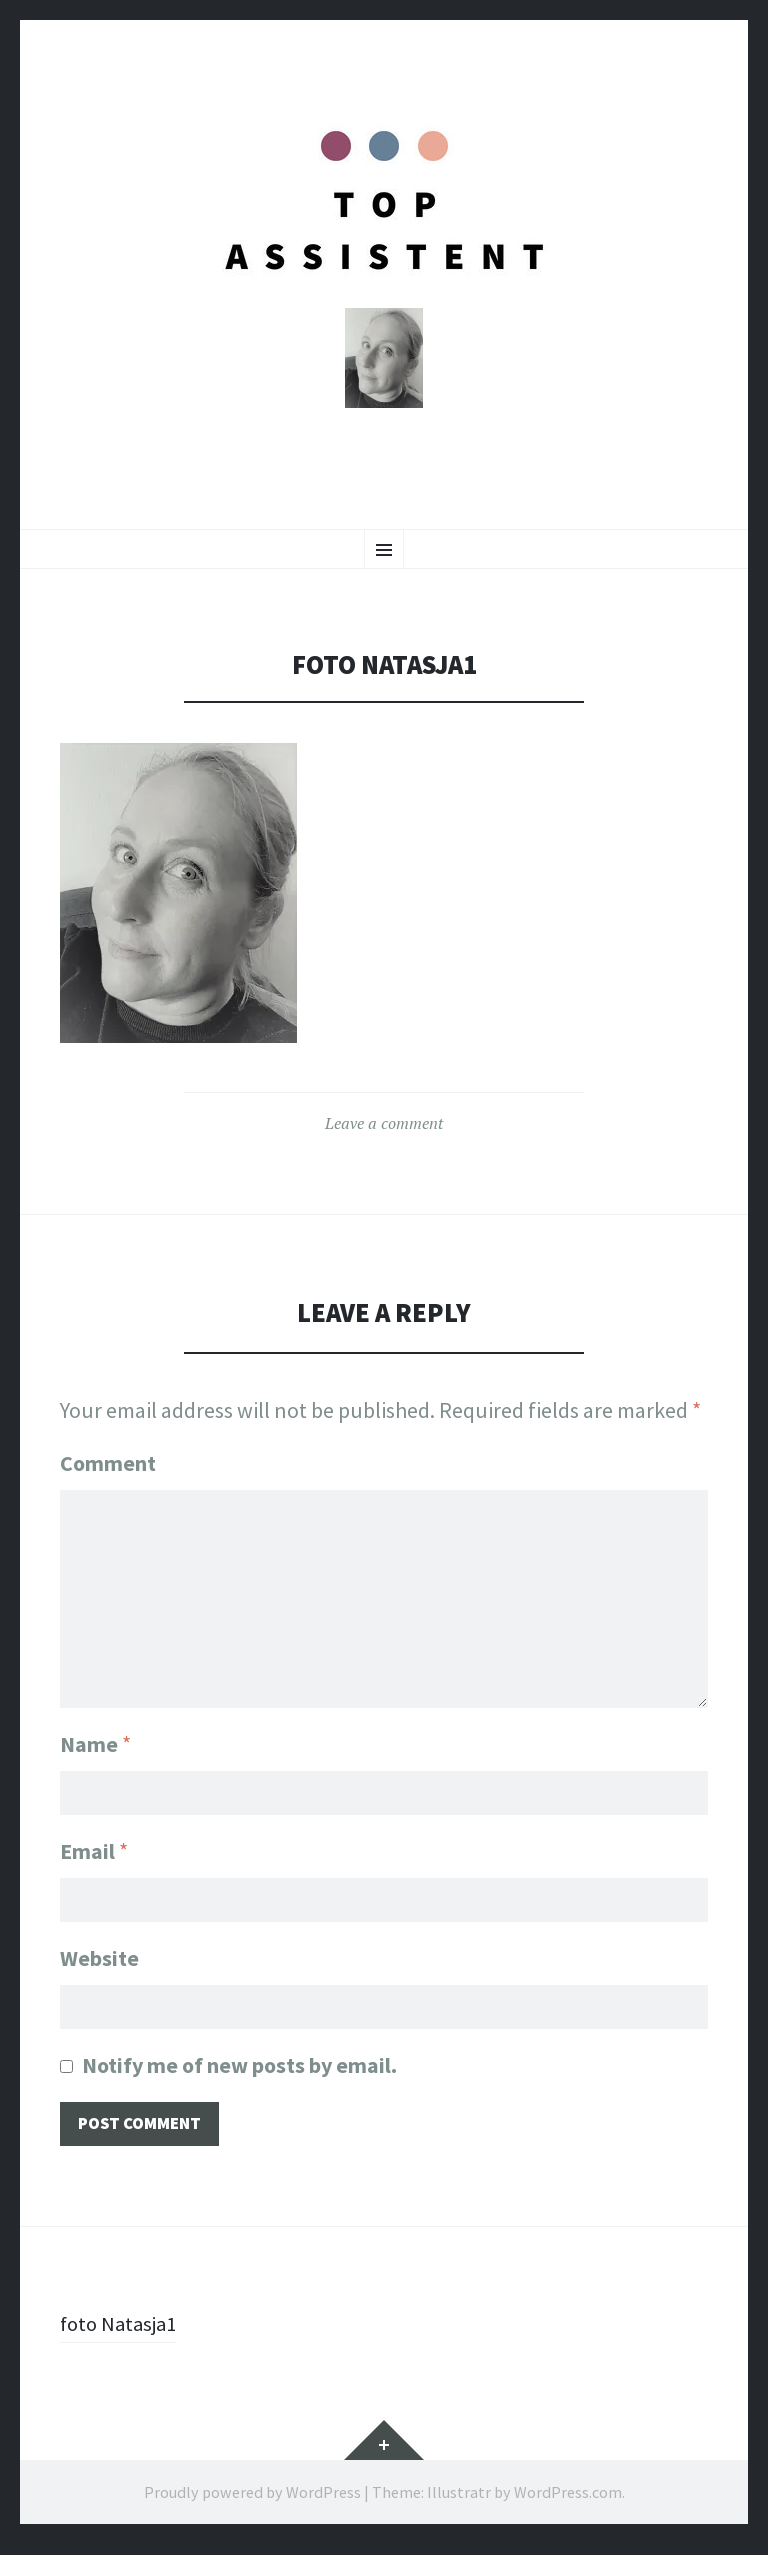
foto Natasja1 (122, 2333)
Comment (108, 1469)
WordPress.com (568, 2502)
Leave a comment (384, 1129)
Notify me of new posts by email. (239, 2073)
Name (95, 1746)
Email (94, 1855)
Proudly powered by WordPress (252, 2502)
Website (99, 1964)
